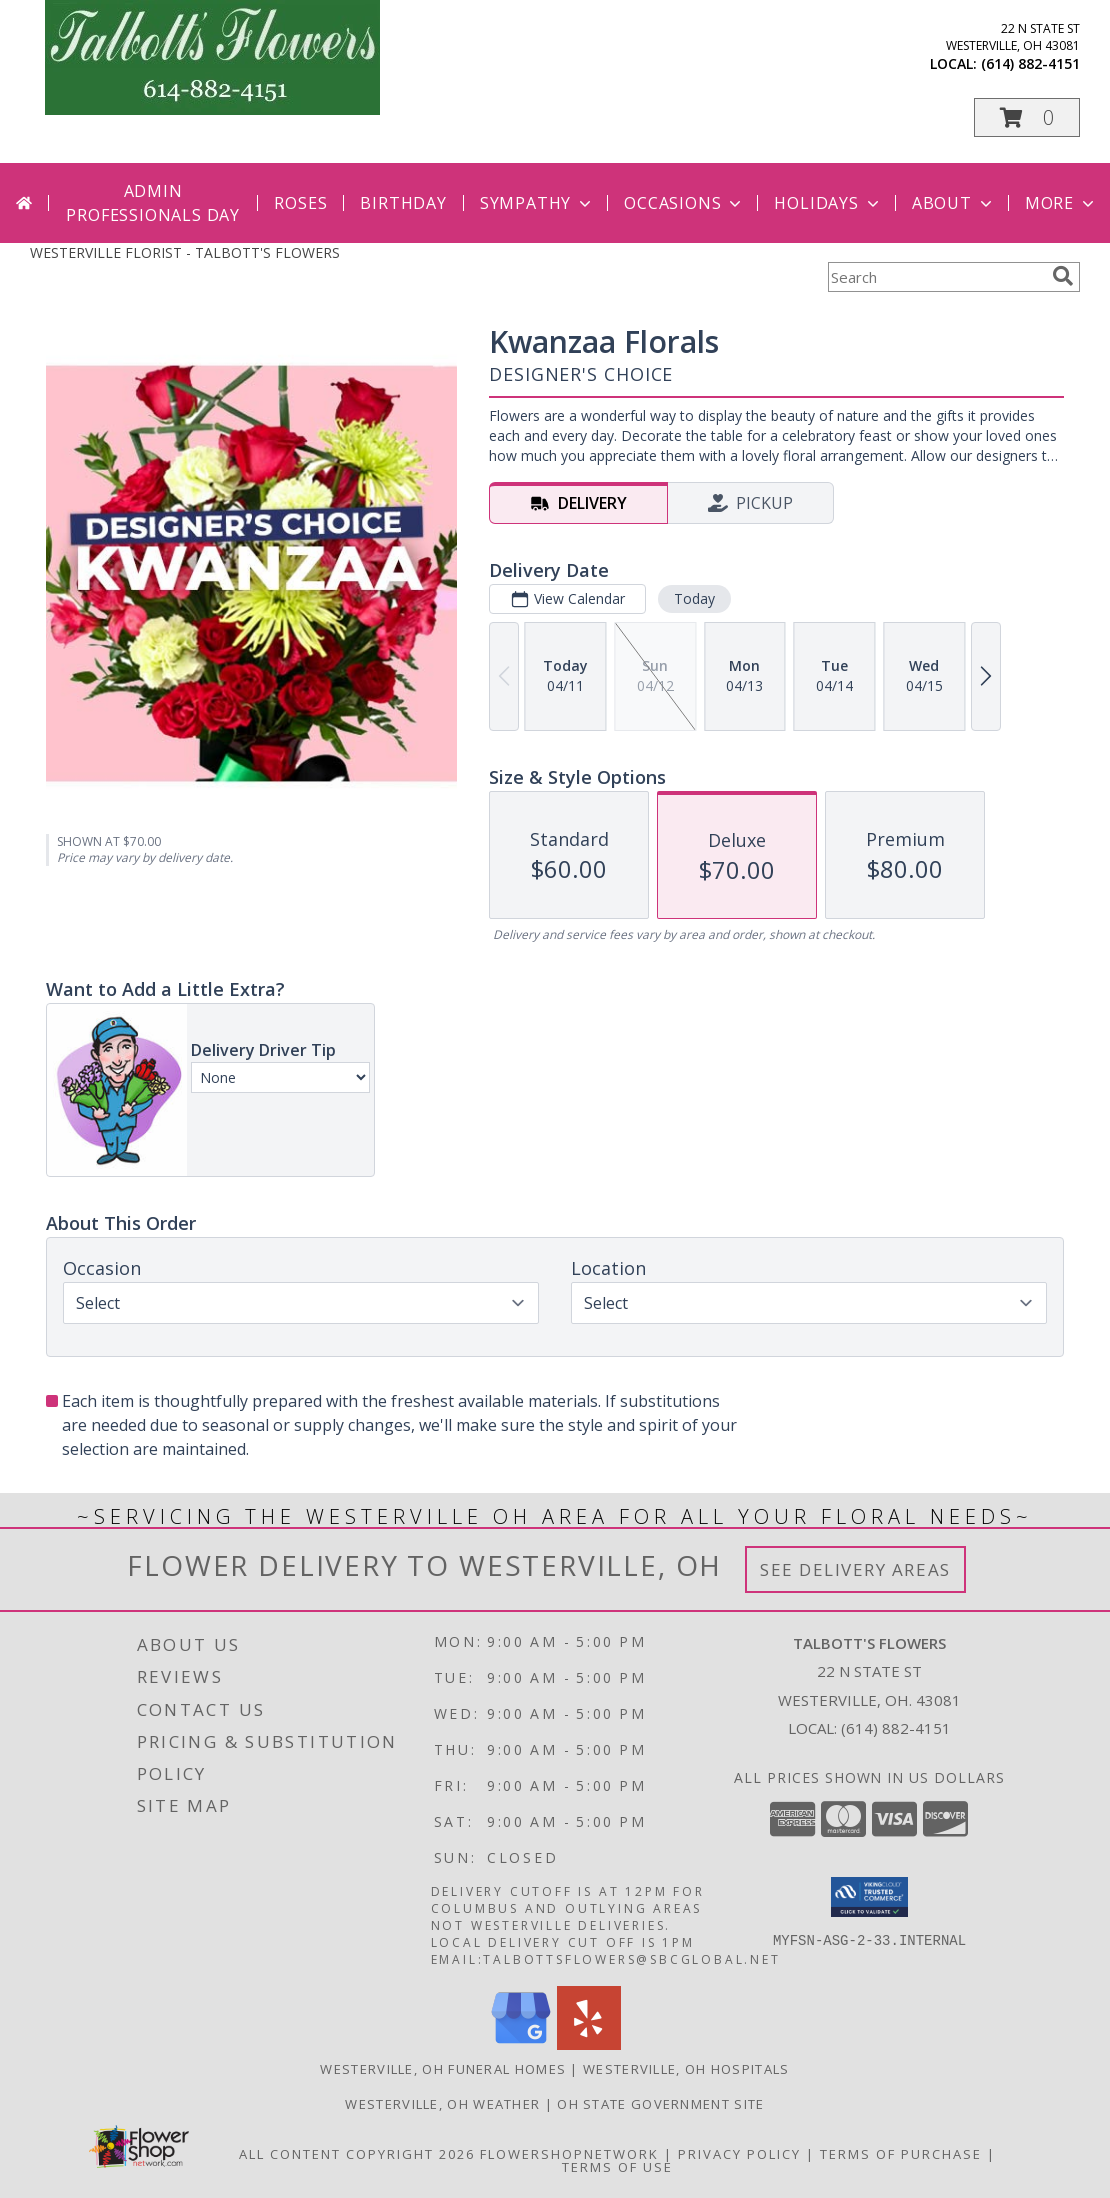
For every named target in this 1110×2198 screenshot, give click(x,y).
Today (694, 598)
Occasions (684, 203)
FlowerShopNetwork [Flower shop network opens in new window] (569, 2154)
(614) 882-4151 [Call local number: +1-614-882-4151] (1030, 63)
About (954, 203)
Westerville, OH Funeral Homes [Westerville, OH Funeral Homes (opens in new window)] (443, 2069)
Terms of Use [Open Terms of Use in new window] (617, 2167)
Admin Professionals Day (153, 203)
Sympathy (537, 203)
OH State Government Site (660, 2104)
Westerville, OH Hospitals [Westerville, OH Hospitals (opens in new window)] (686, 2069)
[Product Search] (936, 277)
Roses (300, 203)
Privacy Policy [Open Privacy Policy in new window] (739, 2154)
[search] (1063, 276)
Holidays (828, 203)
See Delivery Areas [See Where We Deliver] (855, 1569)
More (1061, 203)
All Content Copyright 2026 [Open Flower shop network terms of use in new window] (357, 2154)
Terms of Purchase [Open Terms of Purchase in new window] (901, 2154)
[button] (1027, 117)
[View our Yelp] (589, 2044)
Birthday (403, 203)
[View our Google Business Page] (521, 2044)
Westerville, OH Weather (442, 2104)
